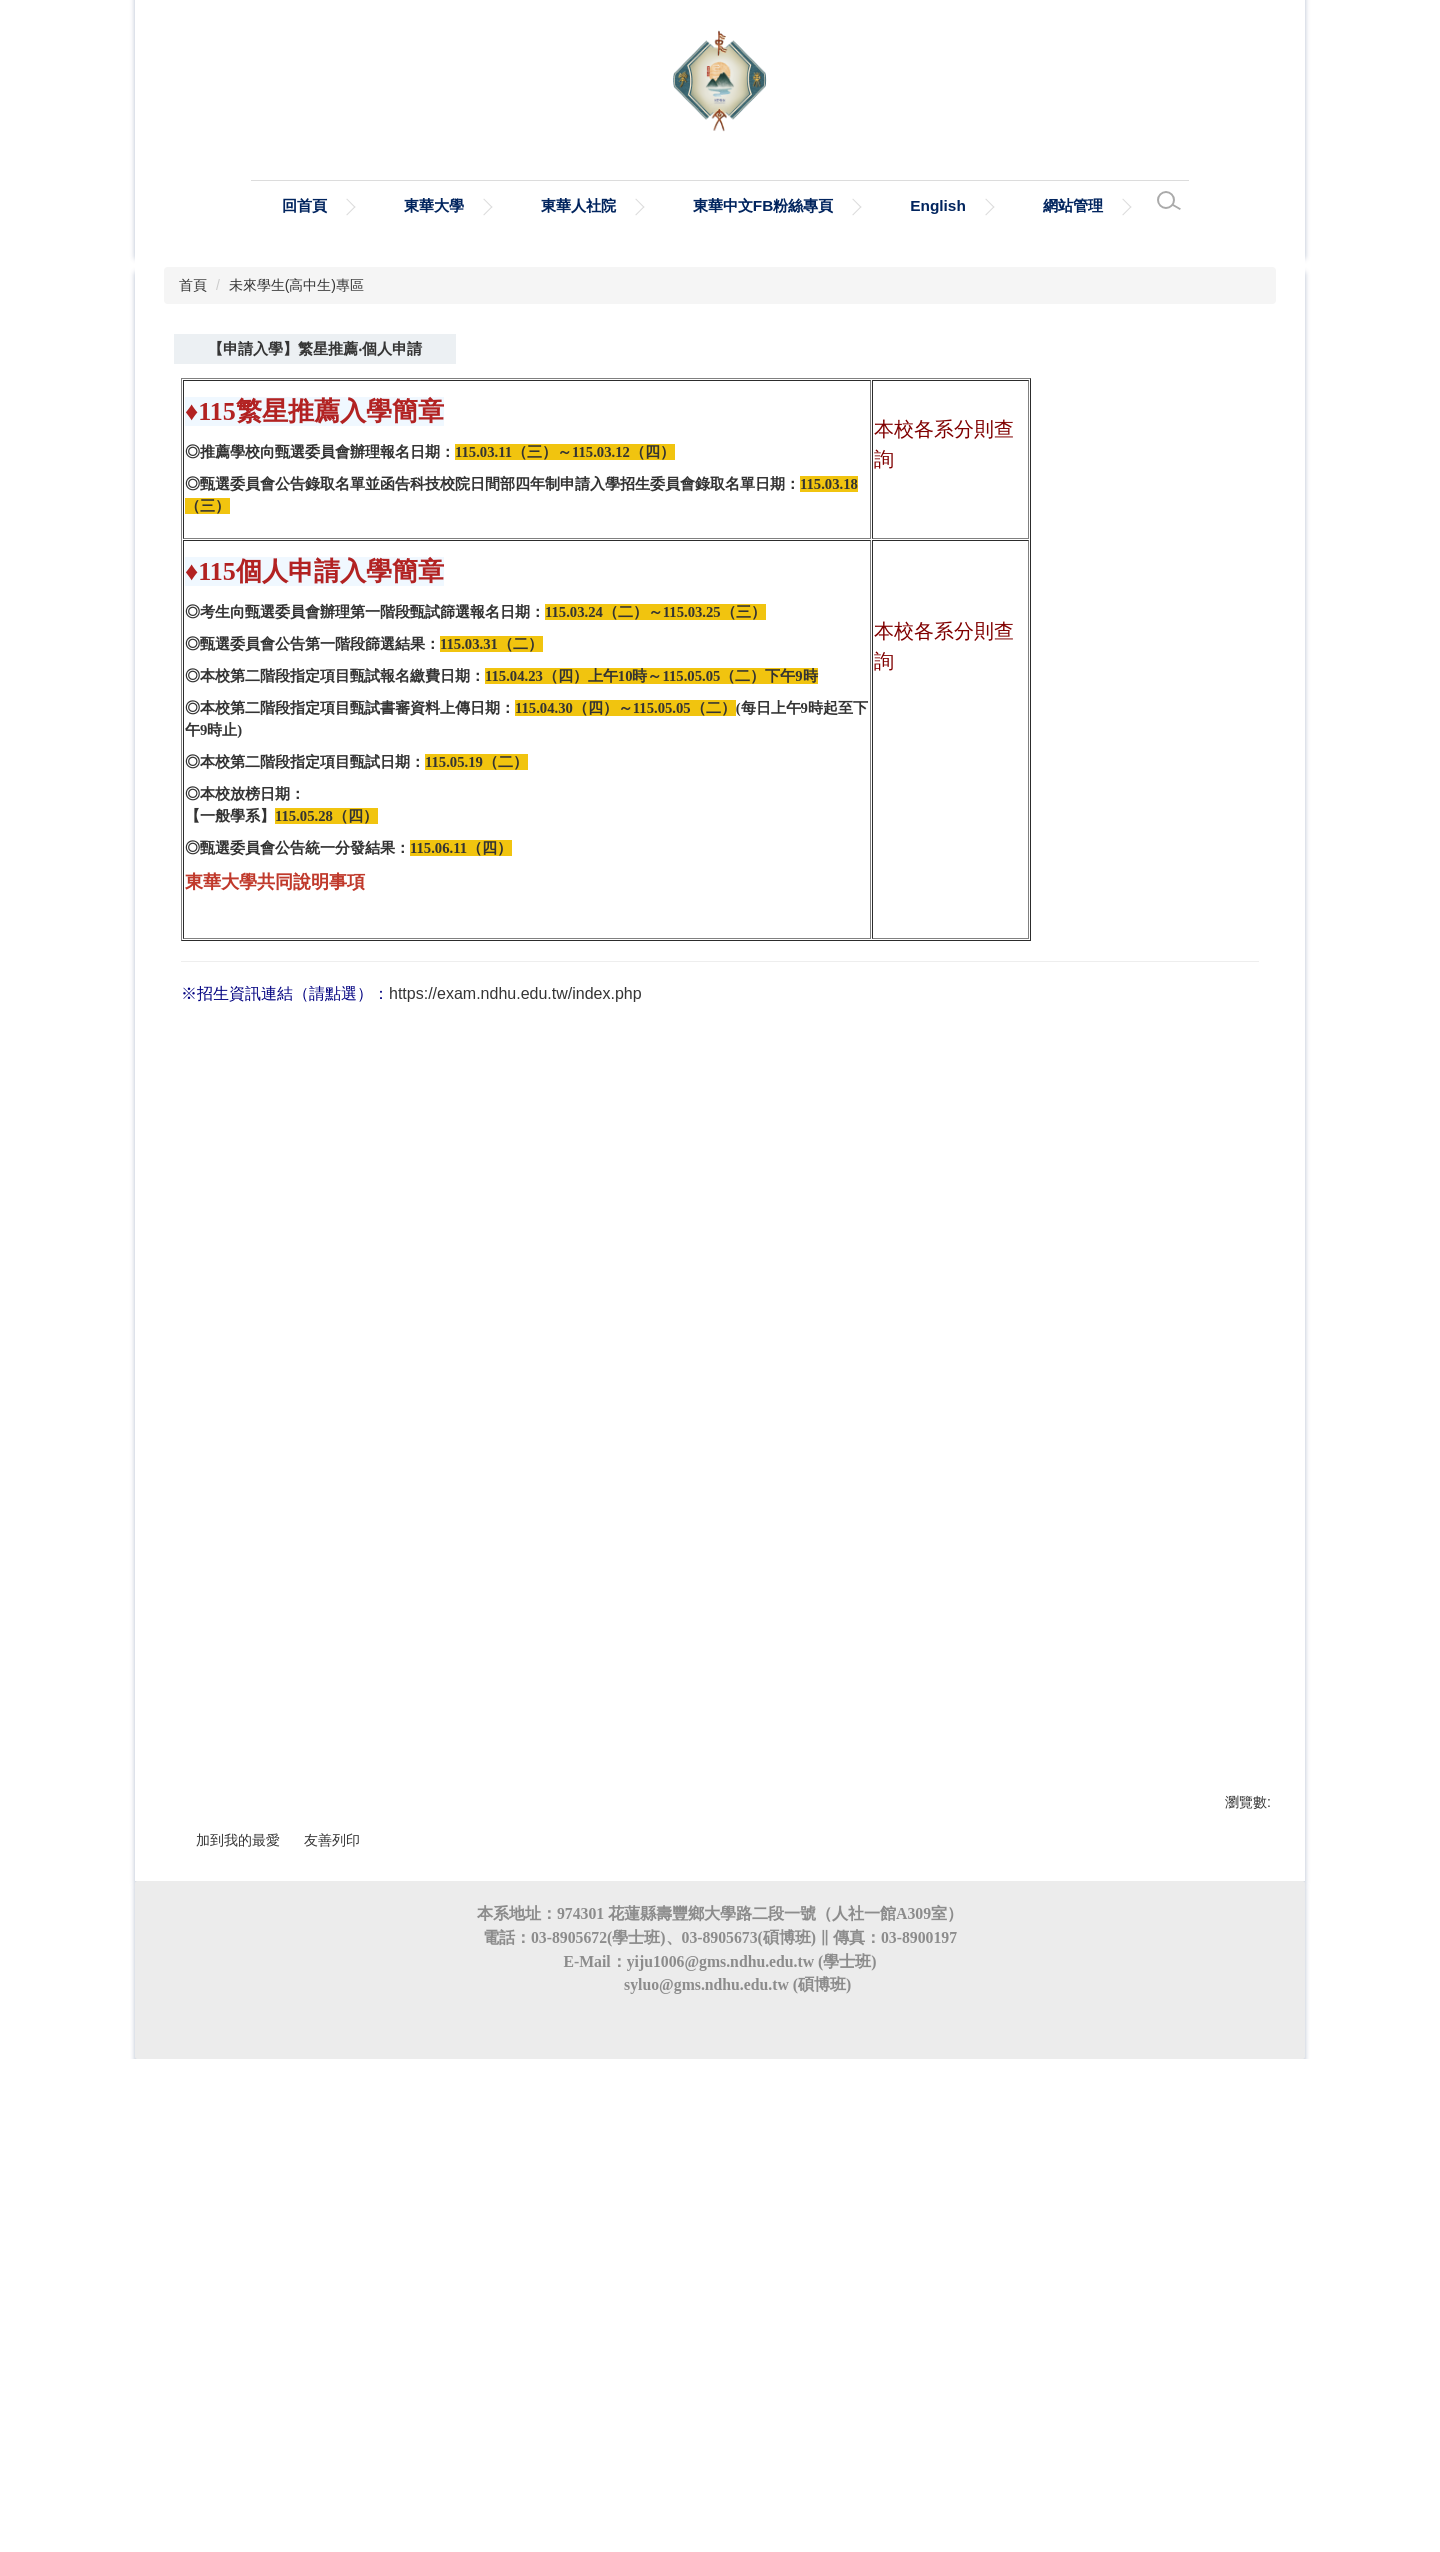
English (938, 205)
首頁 (193, 597)
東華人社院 (578, 205)
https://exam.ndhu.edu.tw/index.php (515, 1261)
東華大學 (434, 205)
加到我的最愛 (238, 2160)
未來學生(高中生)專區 (296, 597)
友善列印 (332, 2160)
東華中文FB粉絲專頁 (763, 205)
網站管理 (1073, 205)
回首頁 (304, 205)
